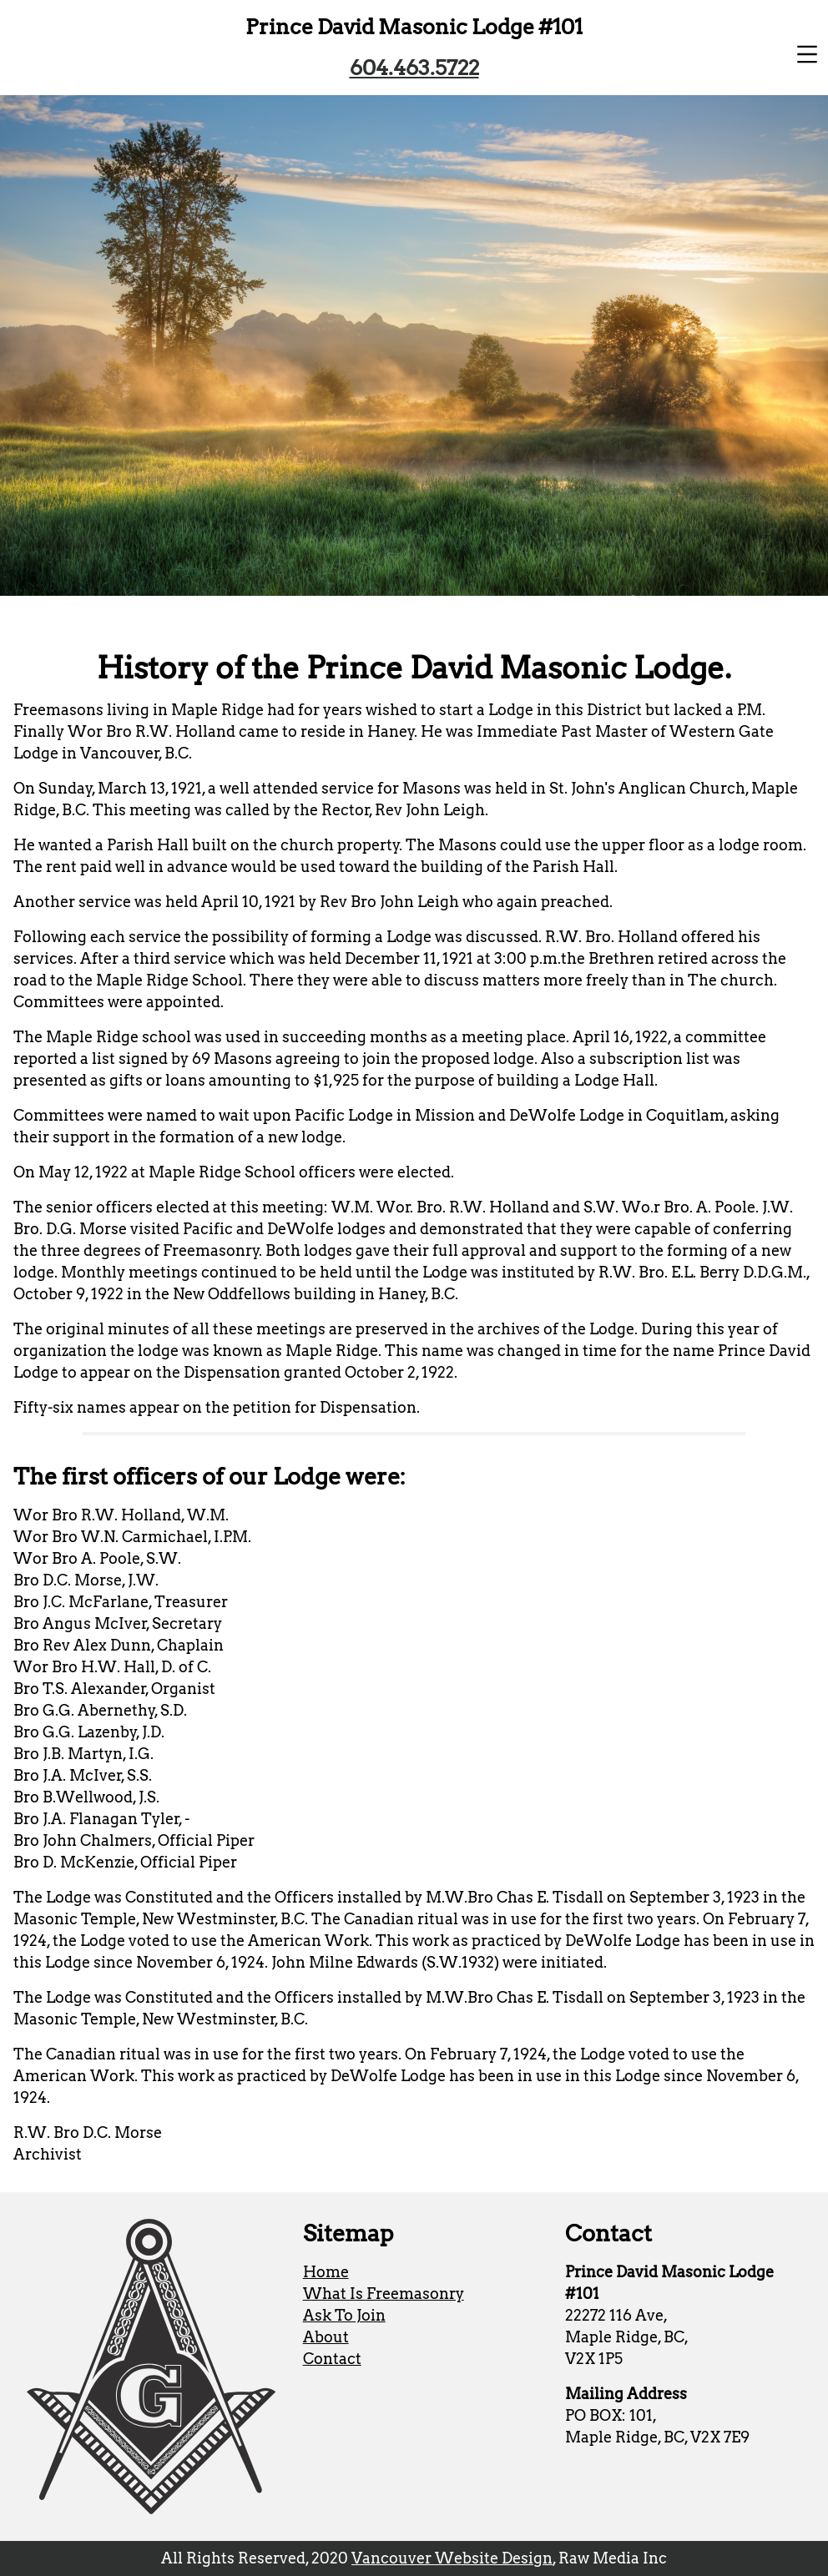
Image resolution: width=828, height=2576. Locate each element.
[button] (807, 54)
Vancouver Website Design (452, 2558)
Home (326, 2272)
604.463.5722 (414, 67)
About (326, 2337)
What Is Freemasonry (383, 2293)
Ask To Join (344, 2315)
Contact (332, 2358)
